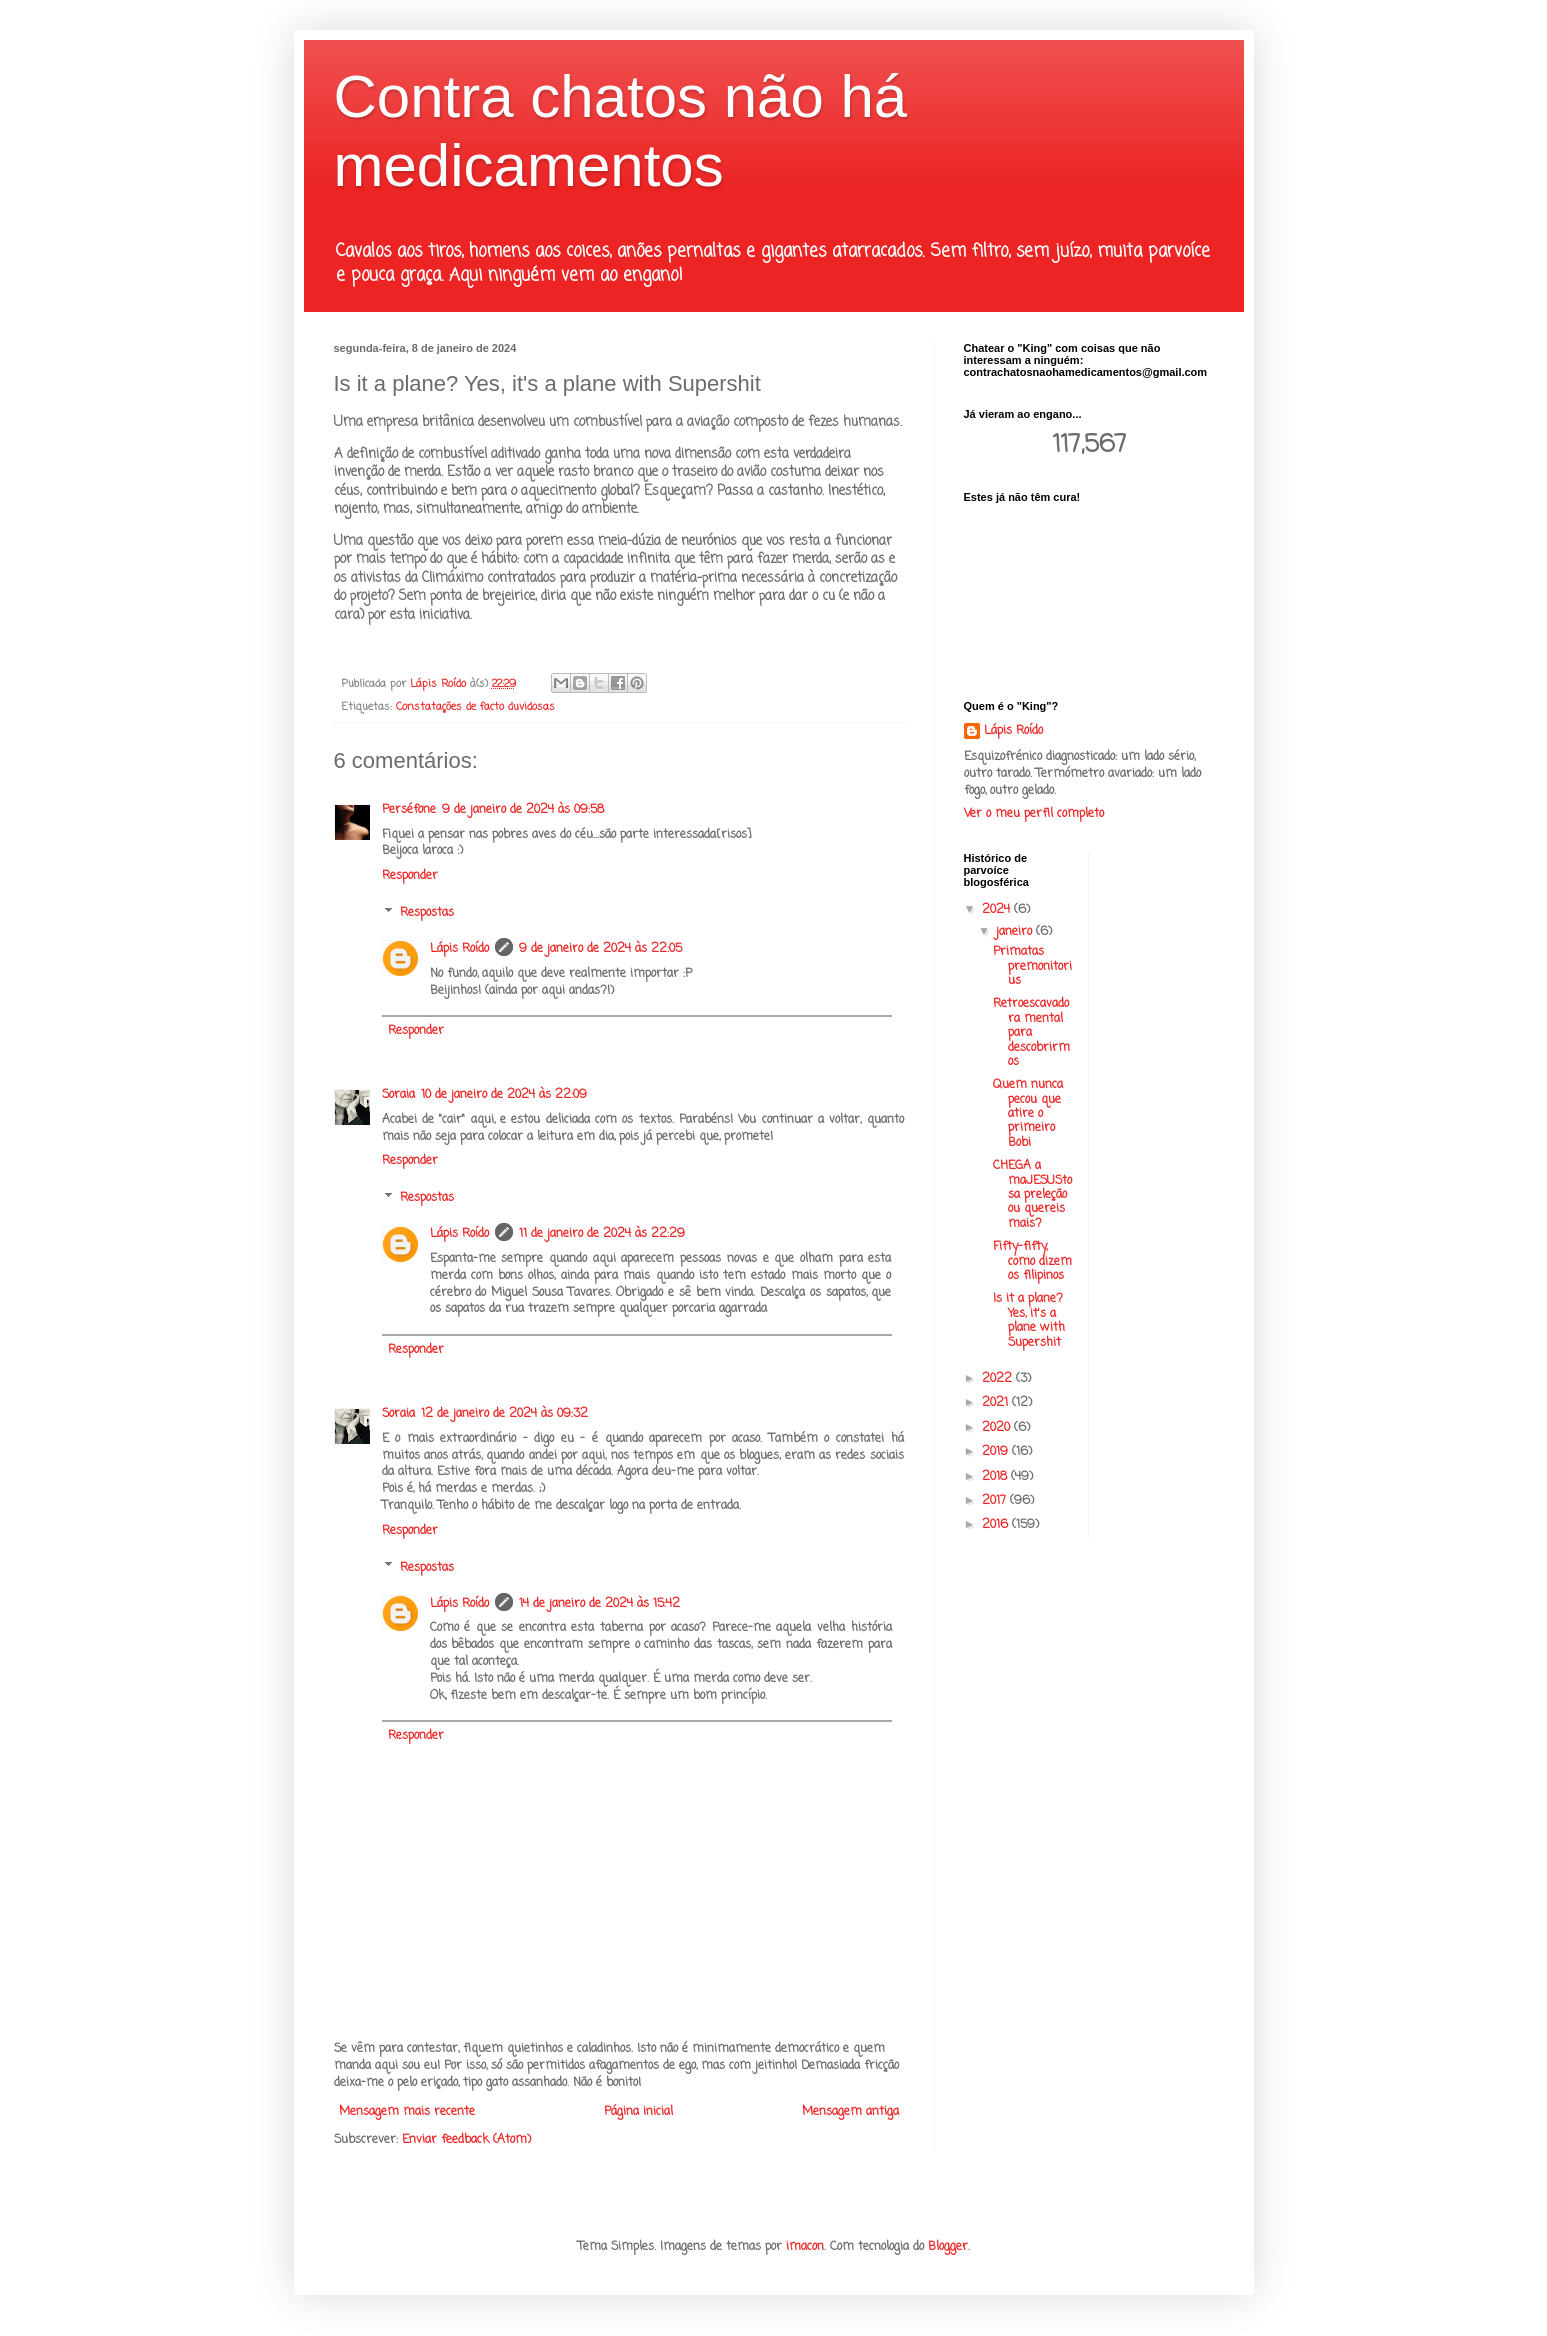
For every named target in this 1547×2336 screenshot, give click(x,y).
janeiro (1016, 932)
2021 (997, 1403)
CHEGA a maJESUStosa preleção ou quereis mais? (1032, 1195)
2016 (997, 1525)
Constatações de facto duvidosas (475, 707)
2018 (996, 1477)
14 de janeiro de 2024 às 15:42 (599, 1604)
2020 (998, 1428)
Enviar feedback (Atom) (466, 2140)
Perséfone (409, 810)
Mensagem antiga (850, 2112)
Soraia (398, 1095)
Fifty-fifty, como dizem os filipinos (1032, 1261)
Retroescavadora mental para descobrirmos (1031, 1033)
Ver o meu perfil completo (1034, 814)
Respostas (427, 913)
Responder (410, 876)
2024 (998, 910)
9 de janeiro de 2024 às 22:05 (600, 949)
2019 (997, 1452)
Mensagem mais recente (407, 2112)
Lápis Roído (459, 949)
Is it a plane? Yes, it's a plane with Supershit (1029, 1320)
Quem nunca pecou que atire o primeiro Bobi (1028, 1114)
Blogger (948, 2247)
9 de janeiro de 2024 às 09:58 (523, 810)
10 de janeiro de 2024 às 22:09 (504, 1095)
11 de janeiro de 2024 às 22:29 (602, 1234)
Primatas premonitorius (1032, 966)
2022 (999, 1379)
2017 (996, 1501)
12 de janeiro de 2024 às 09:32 (504, 1414)
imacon (805, 2247)
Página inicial (638, 2112)
